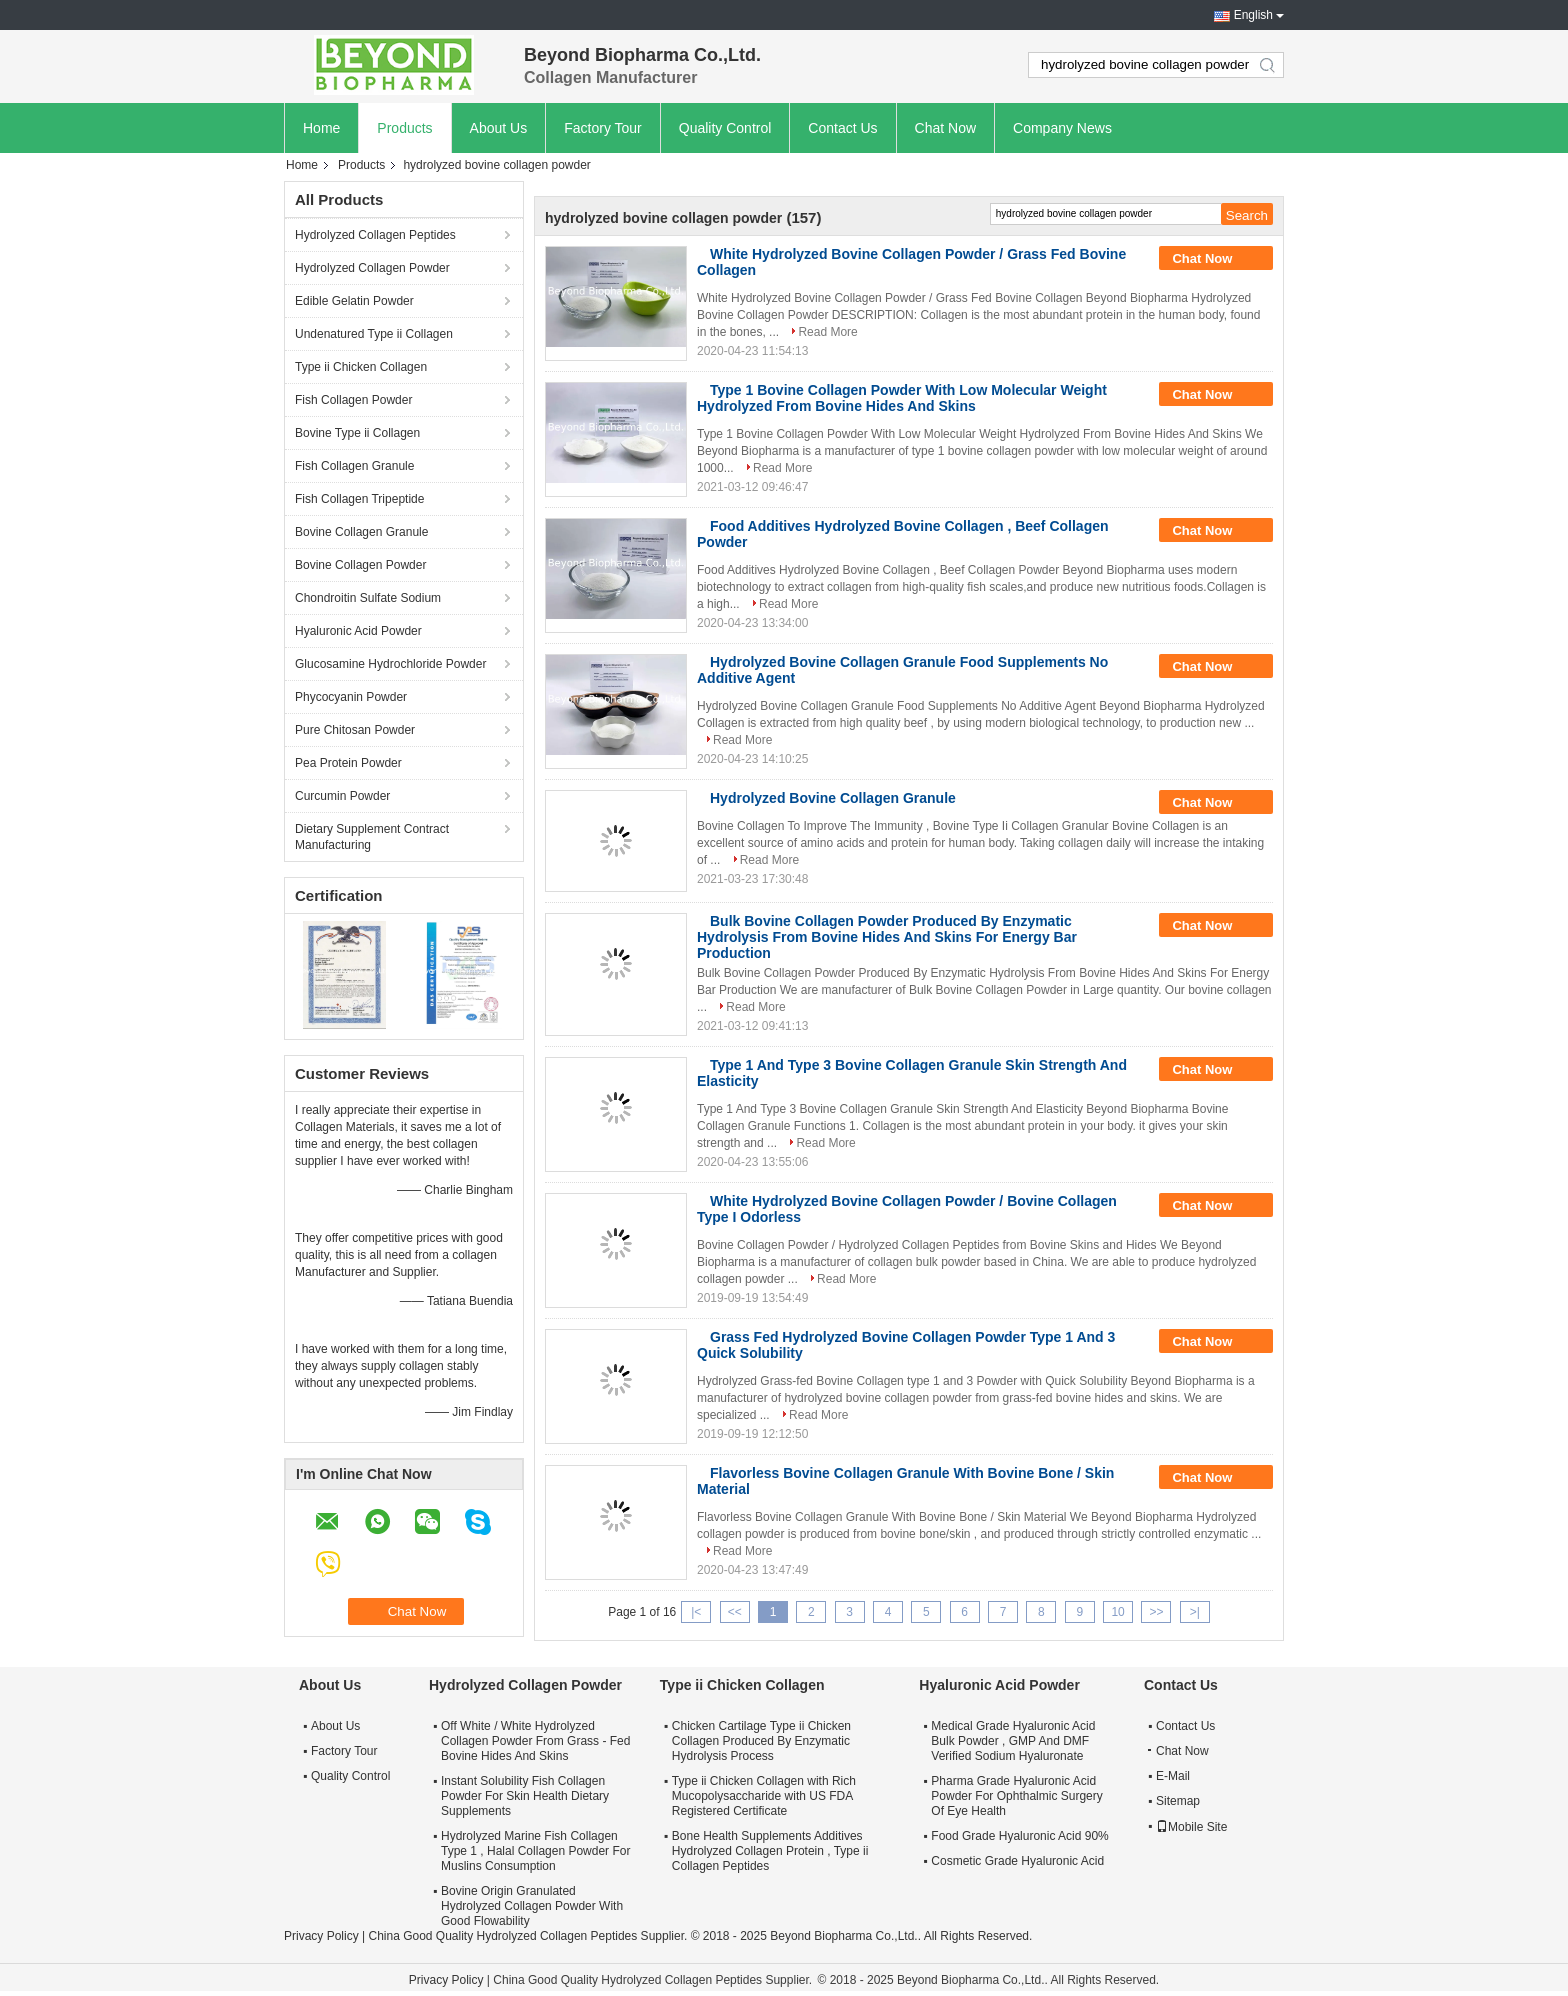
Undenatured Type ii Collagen (374, 334)
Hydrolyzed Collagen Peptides (375, 235)
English (1253, 15)
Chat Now (945, 128)
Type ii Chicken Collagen (361, 367)
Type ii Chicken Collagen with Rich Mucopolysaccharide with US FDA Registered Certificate (764, 1796)
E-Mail (1173, 1776)
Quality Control (725, 128)
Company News (1062, 128)
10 (1117, 1612)
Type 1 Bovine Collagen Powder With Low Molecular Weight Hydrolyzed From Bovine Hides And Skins (902, 398)
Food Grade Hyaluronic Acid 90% (1019, 1836)
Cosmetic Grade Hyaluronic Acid (1017, 1861)
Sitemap (1178, 1801)
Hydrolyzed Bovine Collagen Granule (833, 798)
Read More (827, 332)
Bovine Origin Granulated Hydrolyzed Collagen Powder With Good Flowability (532, 1906)
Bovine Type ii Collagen (357, 433)
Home (321, 128)
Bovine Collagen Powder (360, 565)
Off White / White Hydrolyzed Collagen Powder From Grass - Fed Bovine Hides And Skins (535, 1741)
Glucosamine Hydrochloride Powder (390, 664)
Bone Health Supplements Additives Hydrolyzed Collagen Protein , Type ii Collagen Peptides (770, 1851)
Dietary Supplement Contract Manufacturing (372, 837)
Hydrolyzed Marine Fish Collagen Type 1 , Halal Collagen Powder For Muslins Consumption (535, 1851)
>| (1195, 1612)
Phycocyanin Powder (351, 697)
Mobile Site (1191, 1827)
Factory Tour (603, 128)
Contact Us (842, 128)
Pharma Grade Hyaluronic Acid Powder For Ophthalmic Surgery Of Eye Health (1016, 1796)
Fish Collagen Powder (353, 400)
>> (1156, 1612)
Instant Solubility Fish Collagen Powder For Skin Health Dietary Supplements (525, 1796)
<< (735, 1612)
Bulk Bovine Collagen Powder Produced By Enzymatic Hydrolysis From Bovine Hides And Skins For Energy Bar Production (887, 937)
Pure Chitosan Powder (355, 730)
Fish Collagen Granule (354, 466)
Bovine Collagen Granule (361, 532)
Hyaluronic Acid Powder (358, 631)
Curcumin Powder (342, 796)
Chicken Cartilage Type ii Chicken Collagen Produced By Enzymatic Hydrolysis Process (761, 1741)
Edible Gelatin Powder (354, 301)
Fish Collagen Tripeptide (359, 499)
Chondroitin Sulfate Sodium (368, 598)
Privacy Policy (321, 1936)
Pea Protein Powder (348, 763)
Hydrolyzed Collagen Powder (372, 268)
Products (404, 128)
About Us (499, 128)
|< (696, 1612)
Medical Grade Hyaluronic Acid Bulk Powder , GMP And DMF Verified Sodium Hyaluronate (1013, 1741)
